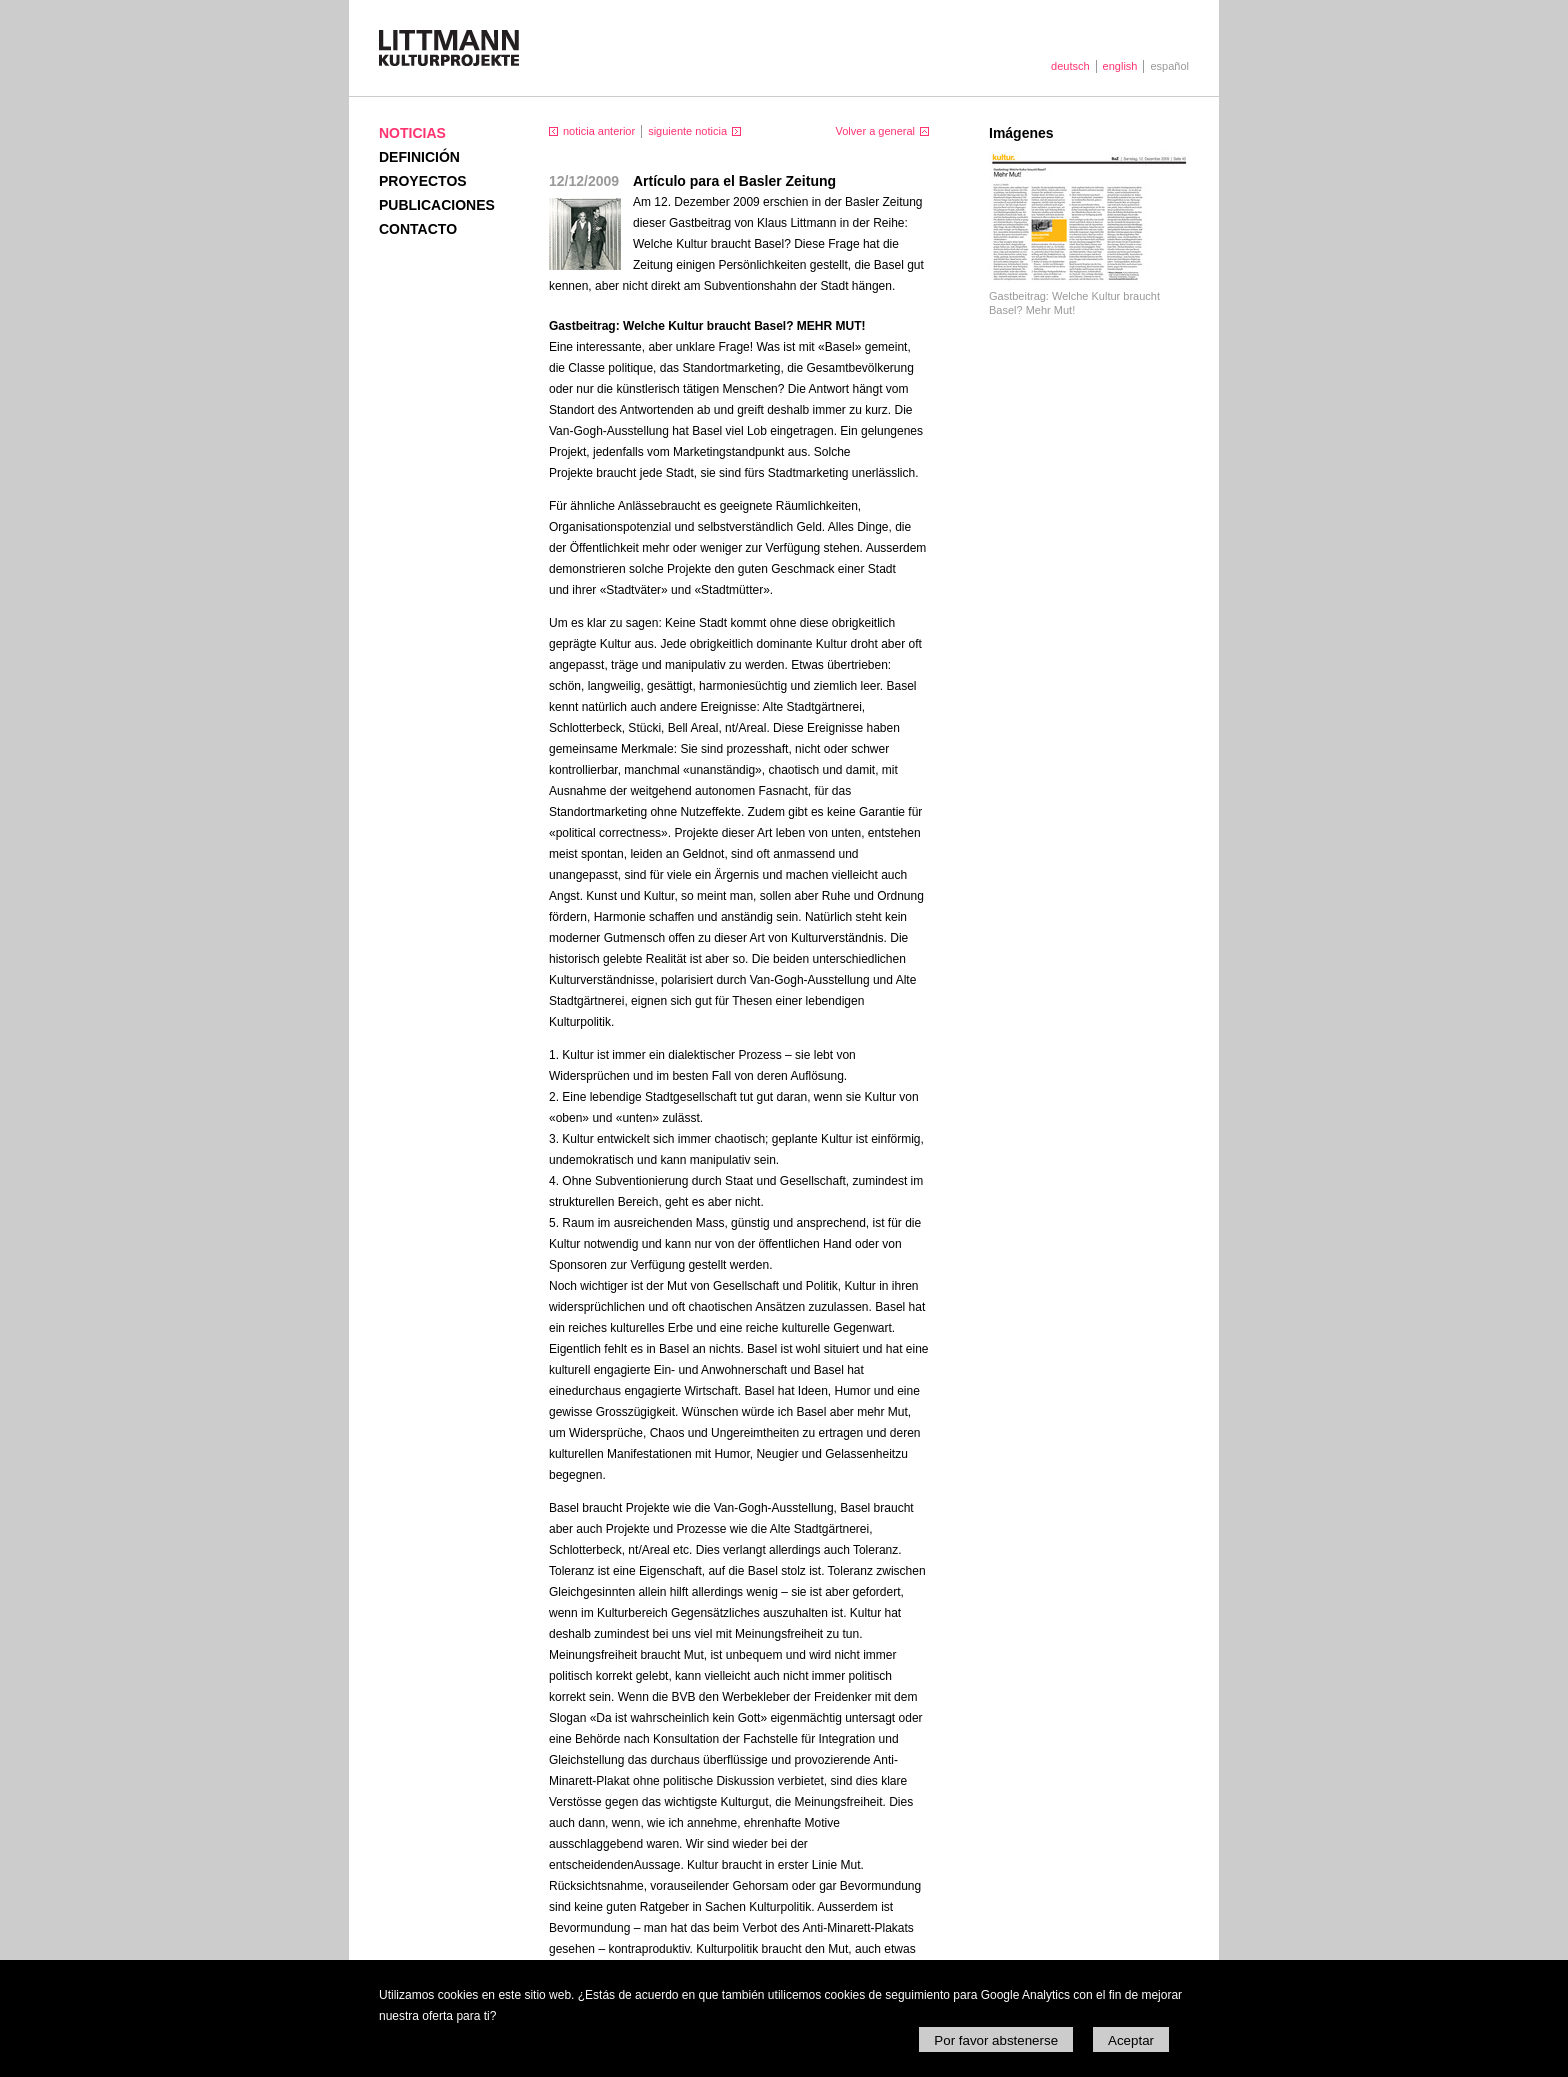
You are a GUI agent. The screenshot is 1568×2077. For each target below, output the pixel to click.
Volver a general (876, 131)
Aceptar (1131, 2040)
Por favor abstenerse (996, 2040)
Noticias (412, 133)
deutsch (1070, 66)
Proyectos (423, 181)
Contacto (418, 229)
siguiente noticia (687, 131)
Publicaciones (437, 205)
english (1120, 66)
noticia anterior (599, 131)
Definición (419, 157)
